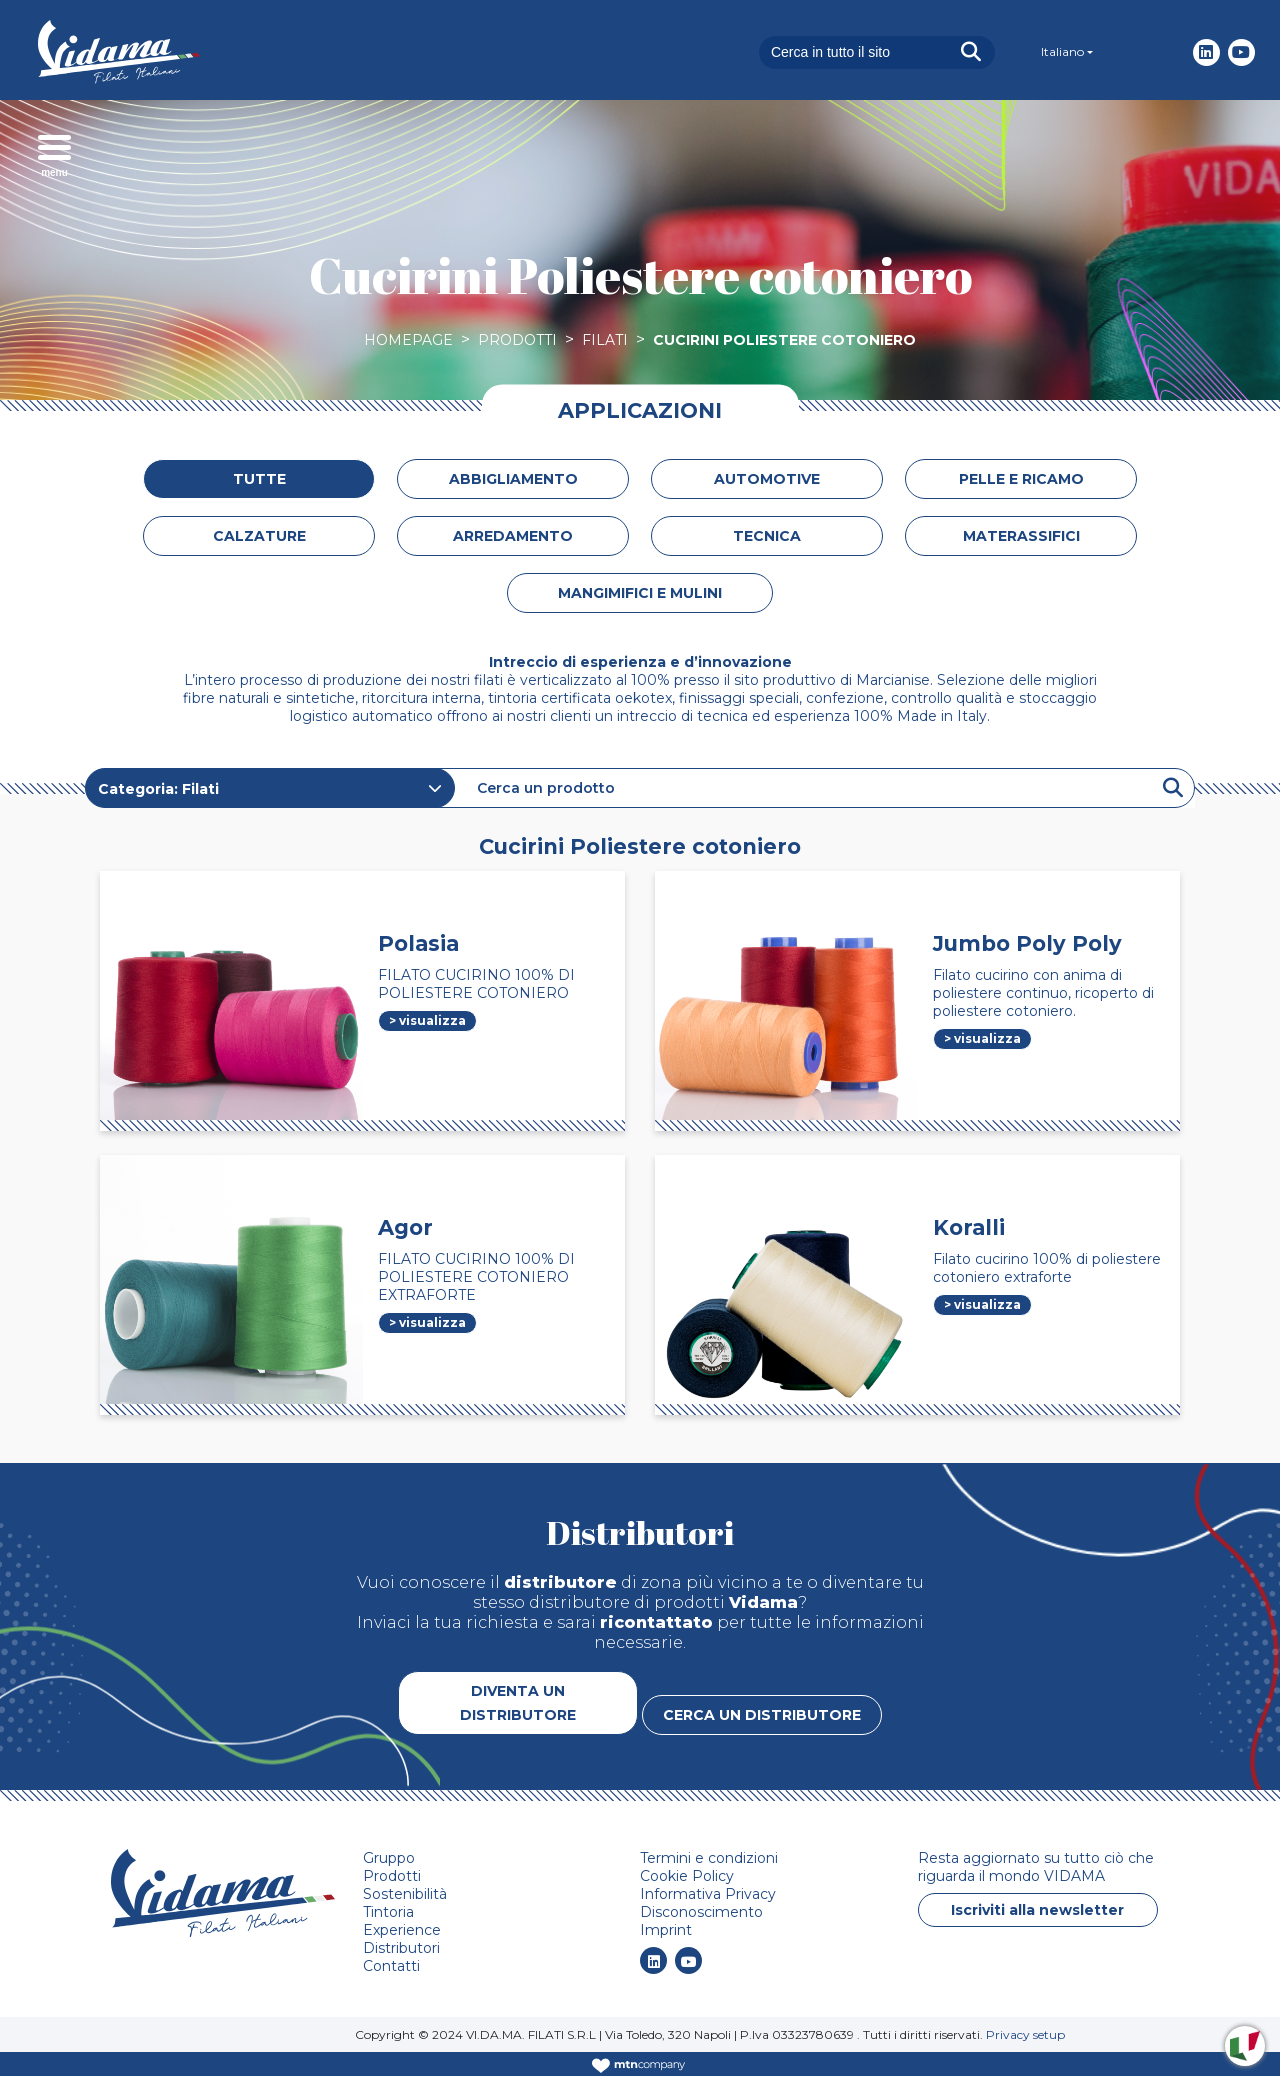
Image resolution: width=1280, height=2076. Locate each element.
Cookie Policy (687, 1876)
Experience (402, 1930)
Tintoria (388, 1912)
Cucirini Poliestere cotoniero (784, 340)
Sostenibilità (405, 1894)
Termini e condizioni (709, 1858)
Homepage (408, 340)
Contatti (391, 1966)
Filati (605, 340)
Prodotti (517, 340)
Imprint (666, 1930)
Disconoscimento (701, 1912)
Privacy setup (1025, 2034)
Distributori (401, 1948)
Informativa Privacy (708, 1894)
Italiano (1062, 51)
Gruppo (389, 1858)
